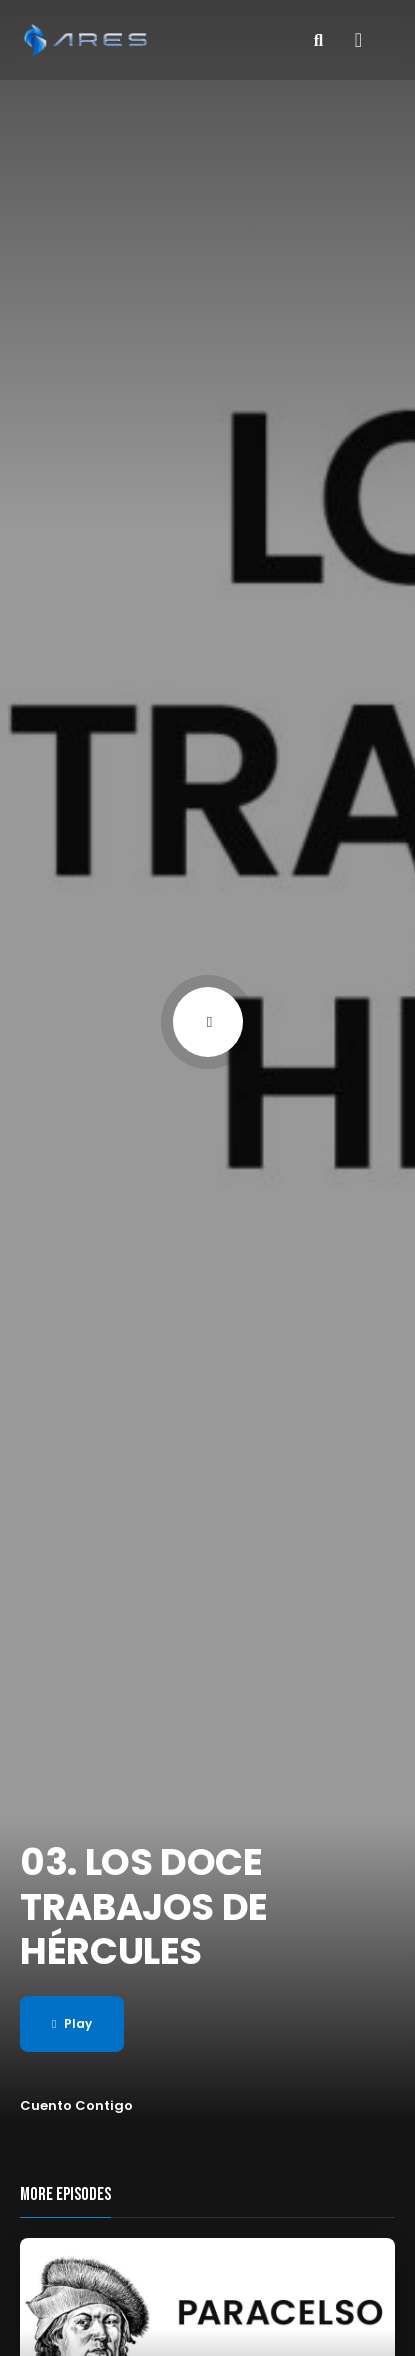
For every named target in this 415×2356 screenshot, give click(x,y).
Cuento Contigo (76, 2105)
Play (72, 2023)
